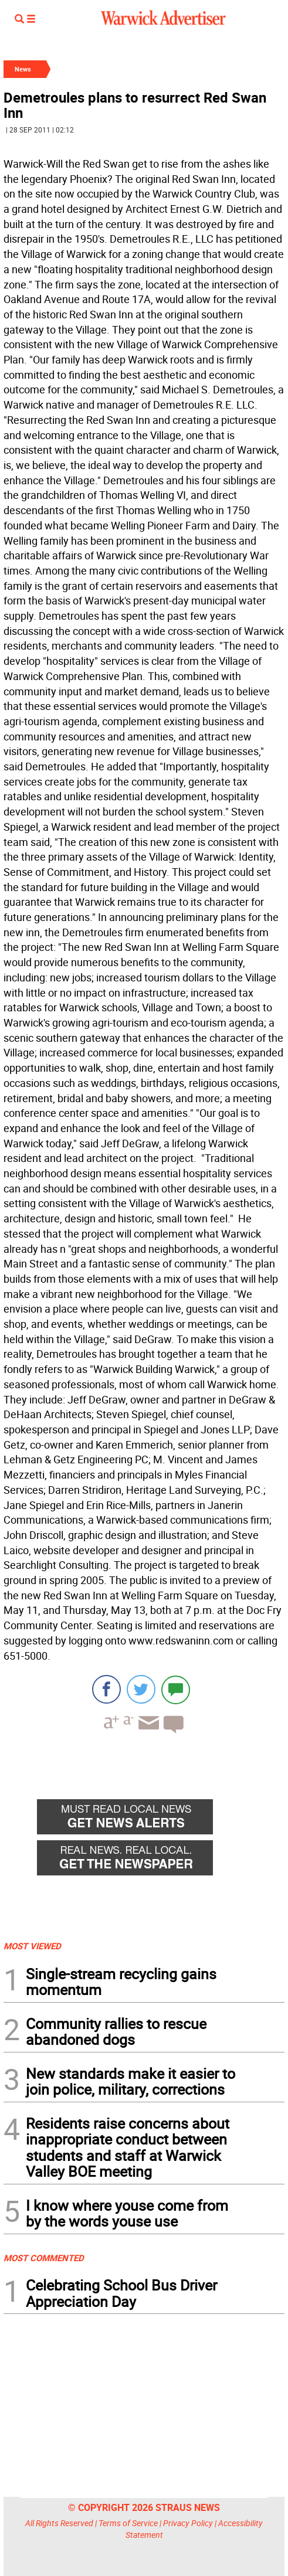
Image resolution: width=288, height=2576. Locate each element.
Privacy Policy (188, 2523)
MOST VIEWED (32, 1946)
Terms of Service (128, 2523)
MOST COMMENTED (44, 2258)
